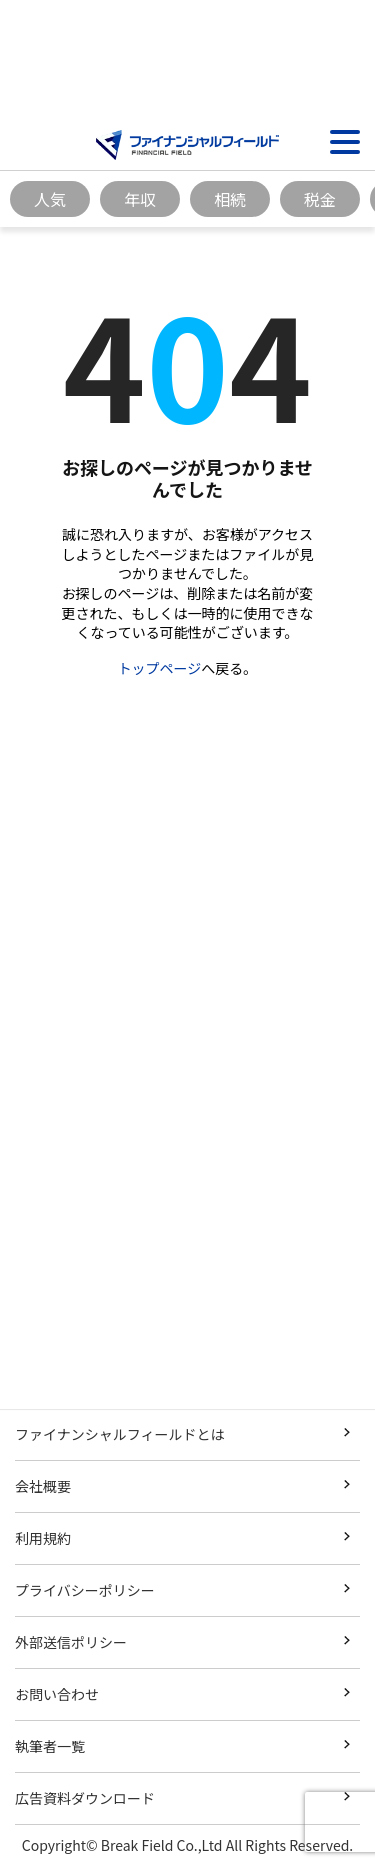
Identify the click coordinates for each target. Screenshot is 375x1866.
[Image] (187, 145)
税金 (320, 199)
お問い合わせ (57, 1694)
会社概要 (43, 1486)
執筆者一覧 (50, 1746)
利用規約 (43, 1538)
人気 (50, 199)
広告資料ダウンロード (85, 1798)
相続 (230, 199)
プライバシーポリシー (85, 1590)
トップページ (160, 668)
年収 (140, 199)
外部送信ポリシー (71, 1642)
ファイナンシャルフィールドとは (119, 1434)
